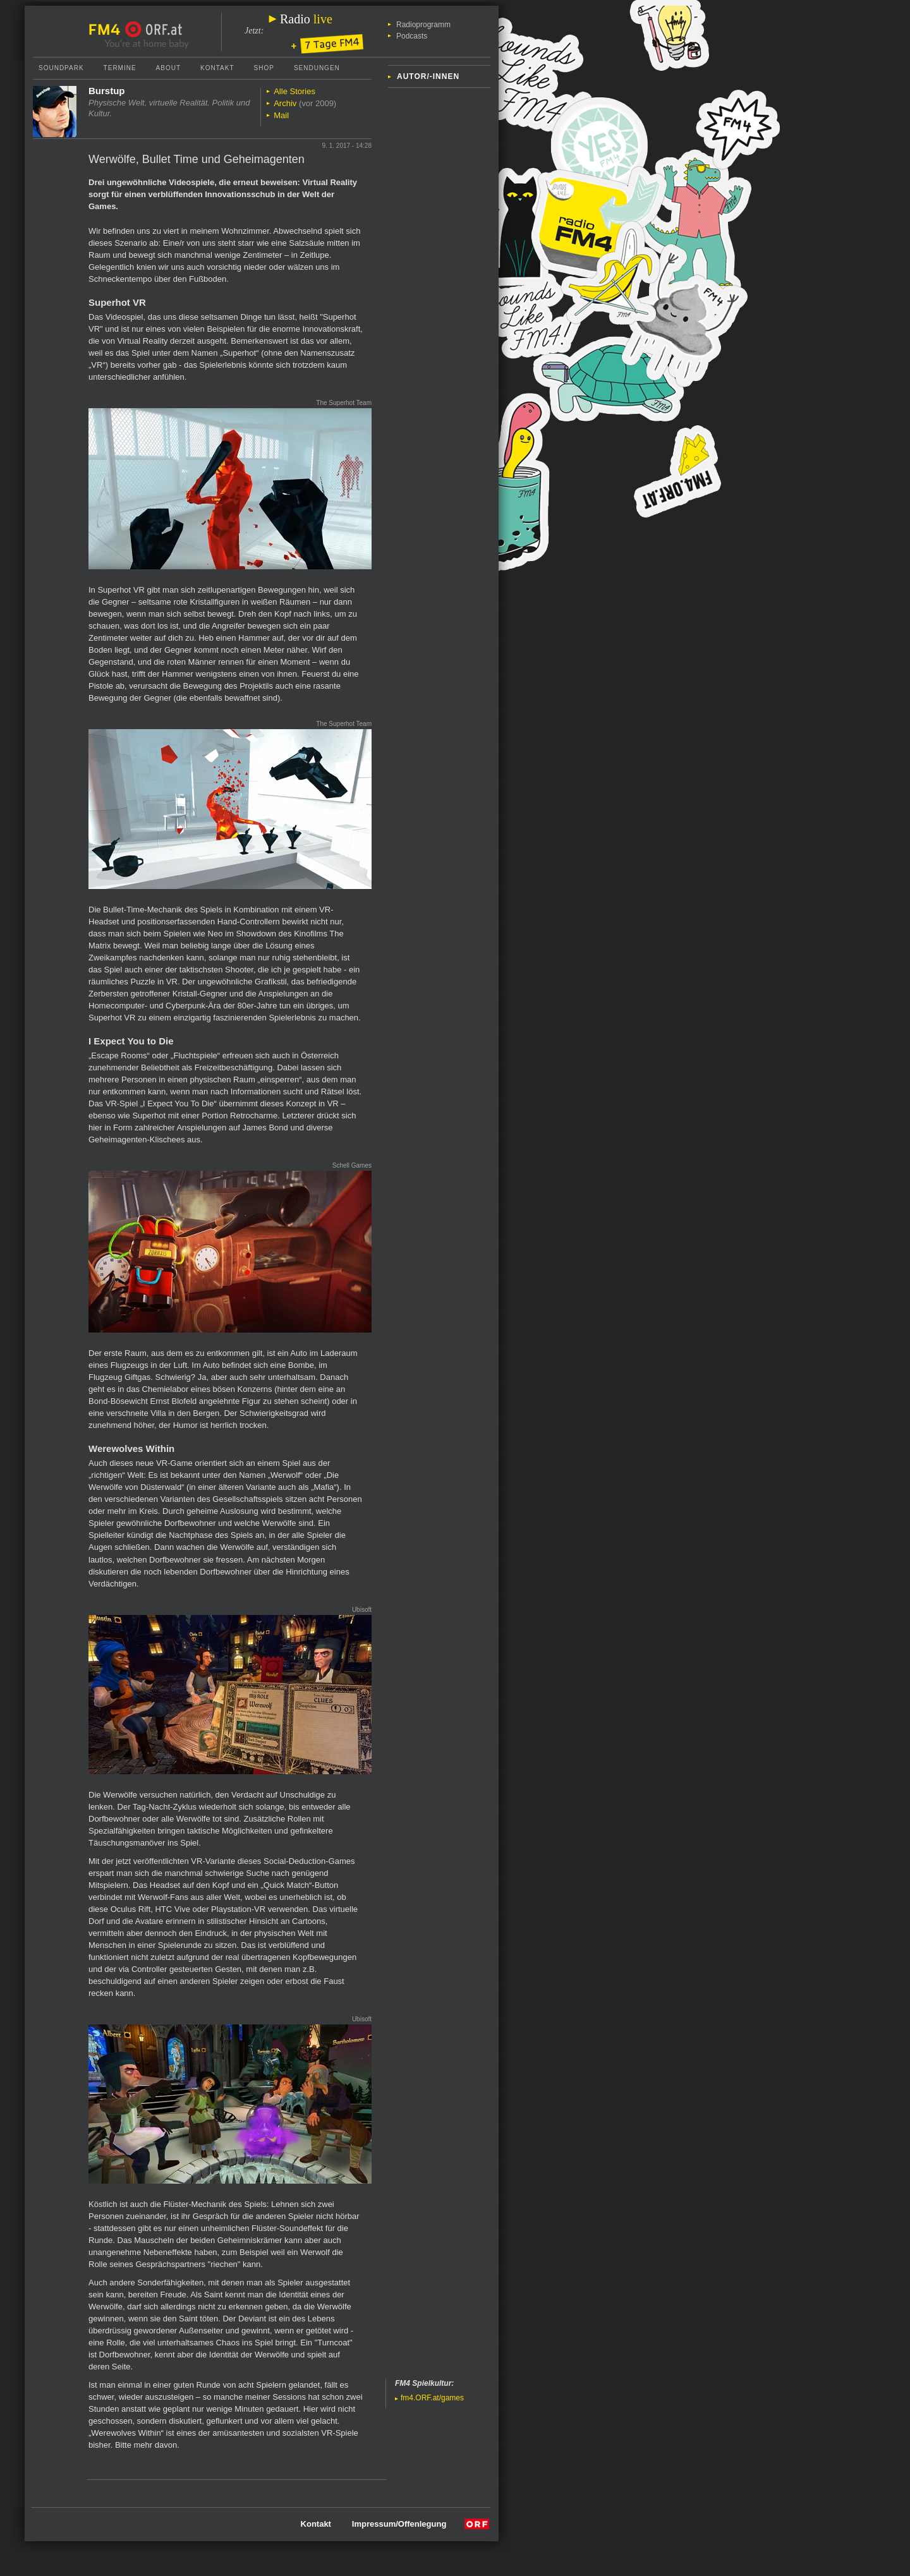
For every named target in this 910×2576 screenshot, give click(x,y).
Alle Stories (294, 91)
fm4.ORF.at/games (432, 2397)
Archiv (285, 103)
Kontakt (217, 67)
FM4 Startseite (108, 29)
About (168, 67)
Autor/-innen (428, 76)
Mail (281, 115)
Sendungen (317, 67)
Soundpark (61, 67)
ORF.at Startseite (154, 29)
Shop (264, 67)
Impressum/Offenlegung (399, 2524)
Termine (120, 67)
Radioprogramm (423, 24)
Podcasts (411, 36)
